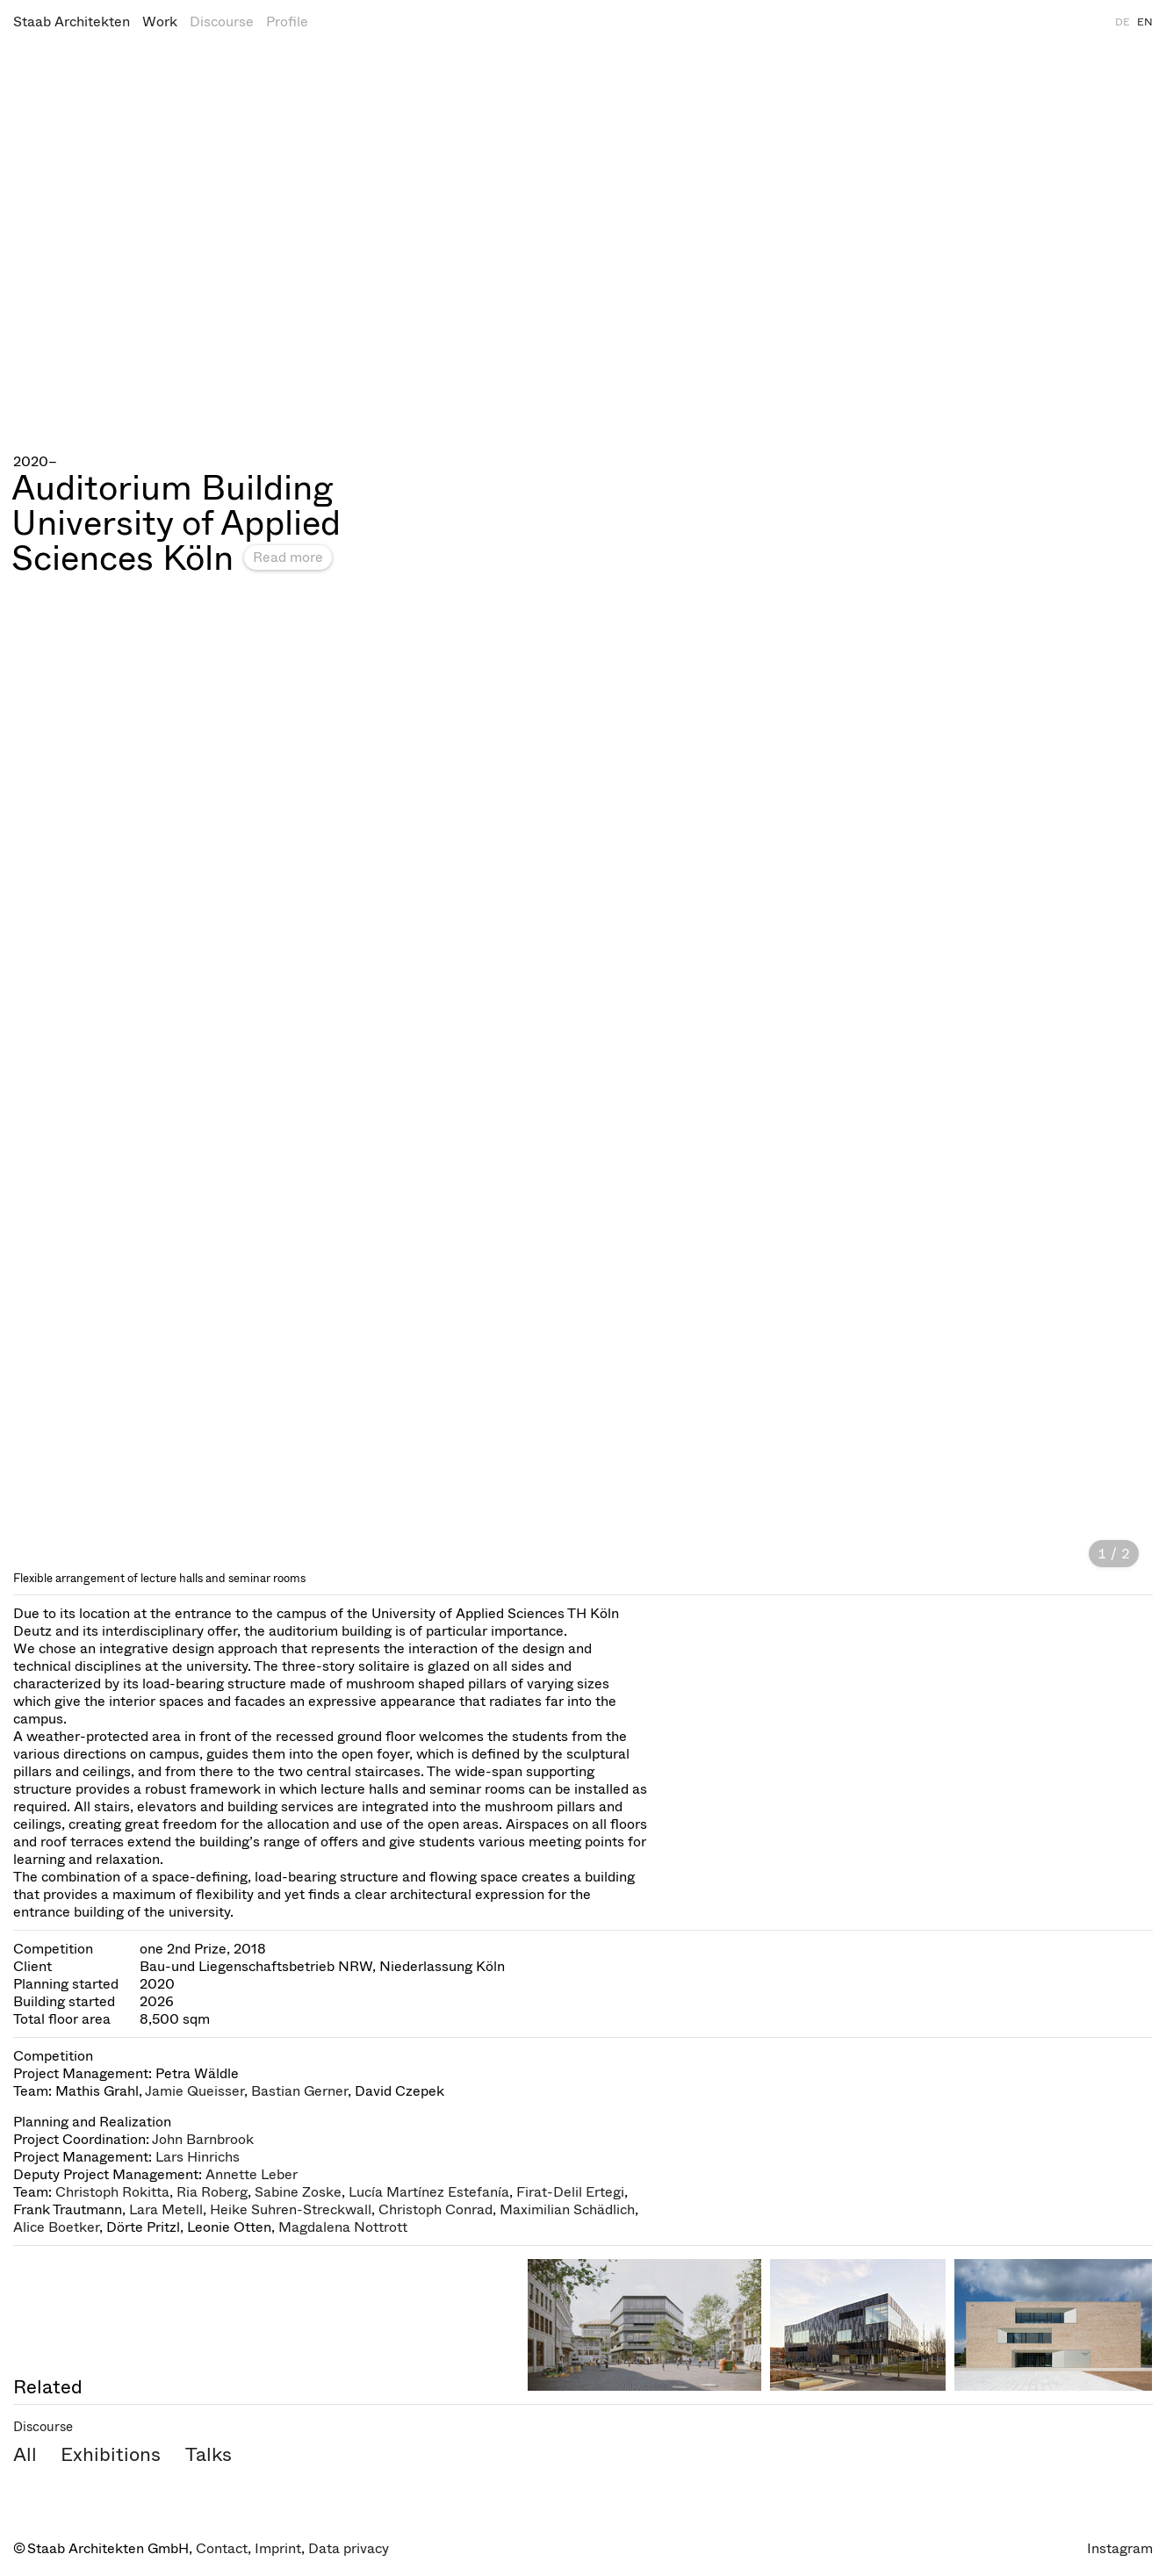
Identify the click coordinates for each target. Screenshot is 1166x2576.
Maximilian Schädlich (567, 2209)
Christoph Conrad (435, 2209)
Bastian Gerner (299, 2091)
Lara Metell (166, 2209)
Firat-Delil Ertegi (570, 2192)
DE (1122, 22)
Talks (208, 2454)
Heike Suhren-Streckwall (290, 2209)
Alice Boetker (56, 2227)
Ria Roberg (212, 2192)
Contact (222, 2548)
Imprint (278, 2548)
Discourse (222, 21)
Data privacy (348, 2548)
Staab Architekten (71, 21)
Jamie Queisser (194, 2091)
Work (159, 21)
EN (1145, 22)
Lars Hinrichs (197, 2157)
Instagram (1120, 2548)
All (25, 2454)
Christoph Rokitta (112, 2192)
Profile (287, 21)
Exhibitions (111, 2454)
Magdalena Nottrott (342, 2227)
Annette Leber (251, 2174)
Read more (288, 557)
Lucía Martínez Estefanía (429, 2192)
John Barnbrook (203, 2139)
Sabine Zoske (298, 2192)
